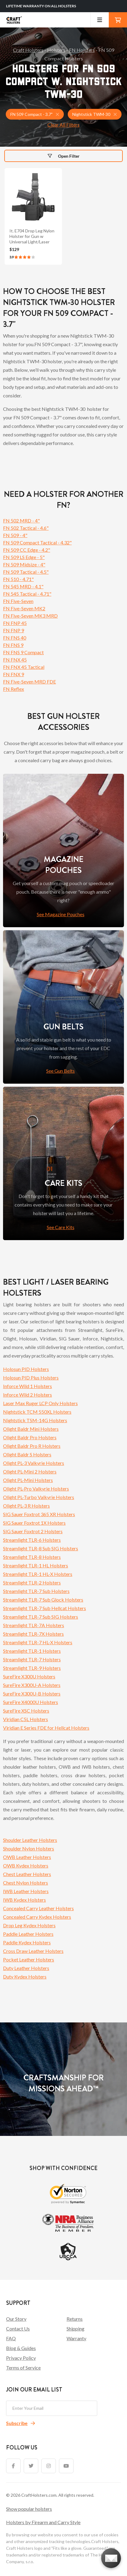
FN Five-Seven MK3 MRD (30, 616)
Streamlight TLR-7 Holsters (32, 1659)
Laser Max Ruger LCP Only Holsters (40, 1403)
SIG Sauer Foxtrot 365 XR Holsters (39, 1514)
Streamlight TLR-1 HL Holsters (35, 1565)
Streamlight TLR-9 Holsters (32, 1668)
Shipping (75, 2328)
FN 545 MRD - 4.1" (23, 586)
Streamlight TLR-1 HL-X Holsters (37, 1574)
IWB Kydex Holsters (24, 1900)
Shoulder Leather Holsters (30, 1840)
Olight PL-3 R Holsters (26, 1506)
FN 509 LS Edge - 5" (24, 557)
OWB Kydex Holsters (25, 1865)
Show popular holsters (29, 2509)
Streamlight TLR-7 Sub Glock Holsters (43, 1599)
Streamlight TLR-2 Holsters (32, 1582)
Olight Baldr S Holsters (27, 1454)
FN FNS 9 (13, 645)
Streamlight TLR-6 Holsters (32, 1540)
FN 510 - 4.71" (18, 579)
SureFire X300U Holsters (29, 1676)
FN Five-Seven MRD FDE (29, 681)
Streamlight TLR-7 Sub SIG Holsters (40, 1617)
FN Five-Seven (18, 601)
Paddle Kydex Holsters (27, 1942)
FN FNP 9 (13, 630)
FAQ (11, 2338)
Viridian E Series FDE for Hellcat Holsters (46, 1728)
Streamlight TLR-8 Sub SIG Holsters (40, 1548)
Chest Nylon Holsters (25, 1882)
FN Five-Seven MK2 (24, 608)
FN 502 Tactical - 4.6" (26, 528)
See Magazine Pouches (60, 914)
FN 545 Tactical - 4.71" (27, 594)
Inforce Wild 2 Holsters (27, 1394)
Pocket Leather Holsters (28, 1959)
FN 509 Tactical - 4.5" (26, 572)
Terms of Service (23, 2367)
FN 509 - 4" (15, 535)
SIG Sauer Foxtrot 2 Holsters (33, 1531)
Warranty (76, 2338)
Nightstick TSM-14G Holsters (35, 1420)
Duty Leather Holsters (26, 1968)
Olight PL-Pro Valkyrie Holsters (36, 1488)
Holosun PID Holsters (26, 1369)
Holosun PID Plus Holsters (31, 1377)
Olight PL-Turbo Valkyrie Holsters (38, 1497)
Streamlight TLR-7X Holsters (33, 1634)
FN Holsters (82, 50)
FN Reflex (13, 689)
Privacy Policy (21, 2358)
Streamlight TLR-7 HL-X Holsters (37, 1642)
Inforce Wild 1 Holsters (27, 1386)
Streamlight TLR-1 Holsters (32, 1651)
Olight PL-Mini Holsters (28, 1480)
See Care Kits (60, 1227)
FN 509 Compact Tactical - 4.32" (37, 542)
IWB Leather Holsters (26, 1891)
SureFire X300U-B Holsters (31, 1693)
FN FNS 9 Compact (23, 652)
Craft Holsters (28, 50)
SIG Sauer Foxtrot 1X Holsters (34, 1523)
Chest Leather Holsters (27, 1874)
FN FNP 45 (15, 623)
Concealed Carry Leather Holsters (38, 1908)
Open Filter (64, 156)
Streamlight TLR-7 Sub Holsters (36, 1591)
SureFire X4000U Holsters (30, 1702)
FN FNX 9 (13, 674)
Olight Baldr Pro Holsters (30, 1437)
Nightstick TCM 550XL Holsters (37, 1412)
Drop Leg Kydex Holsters (29, 1925)
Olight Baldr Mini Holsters (31, 1429)
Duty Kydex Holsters (24, 1976)
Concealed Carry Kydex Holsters (37, 1917)
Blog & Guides (21, 2348)
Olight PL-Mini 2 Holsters (30, 1471)
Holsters (56, 50)
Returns (75, 2319)
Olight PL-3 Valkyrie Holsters (33, 1463)
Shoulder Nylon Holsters (28, 1848)
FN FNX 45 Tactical (23, 667)
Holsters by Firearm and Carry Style (43, 2522)
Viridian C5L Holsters (25, 1719)
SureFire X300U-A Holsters (31, 1685)
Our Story (16, 2319)
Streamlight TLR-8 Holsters (32, 1557)
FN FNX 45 (15, 659)
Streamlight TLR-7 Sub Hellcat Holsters (44, 1608)
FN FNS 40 (14, 637)
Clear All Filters (63, 124)
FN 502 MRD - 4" (21, 520)
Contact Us (18, 2328)
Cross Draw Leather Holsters (33, 1951)
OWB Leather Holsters (27, 1857)
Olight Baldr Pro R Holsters (31, 1446)
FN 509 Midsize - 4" (24, 564)
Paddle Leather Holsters (28, 1934)
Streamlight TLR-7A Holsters (33, 1625)
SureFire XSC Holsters (26, 1710)
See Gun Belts (60, 1071)
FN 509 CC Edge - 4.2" (26, 550)
